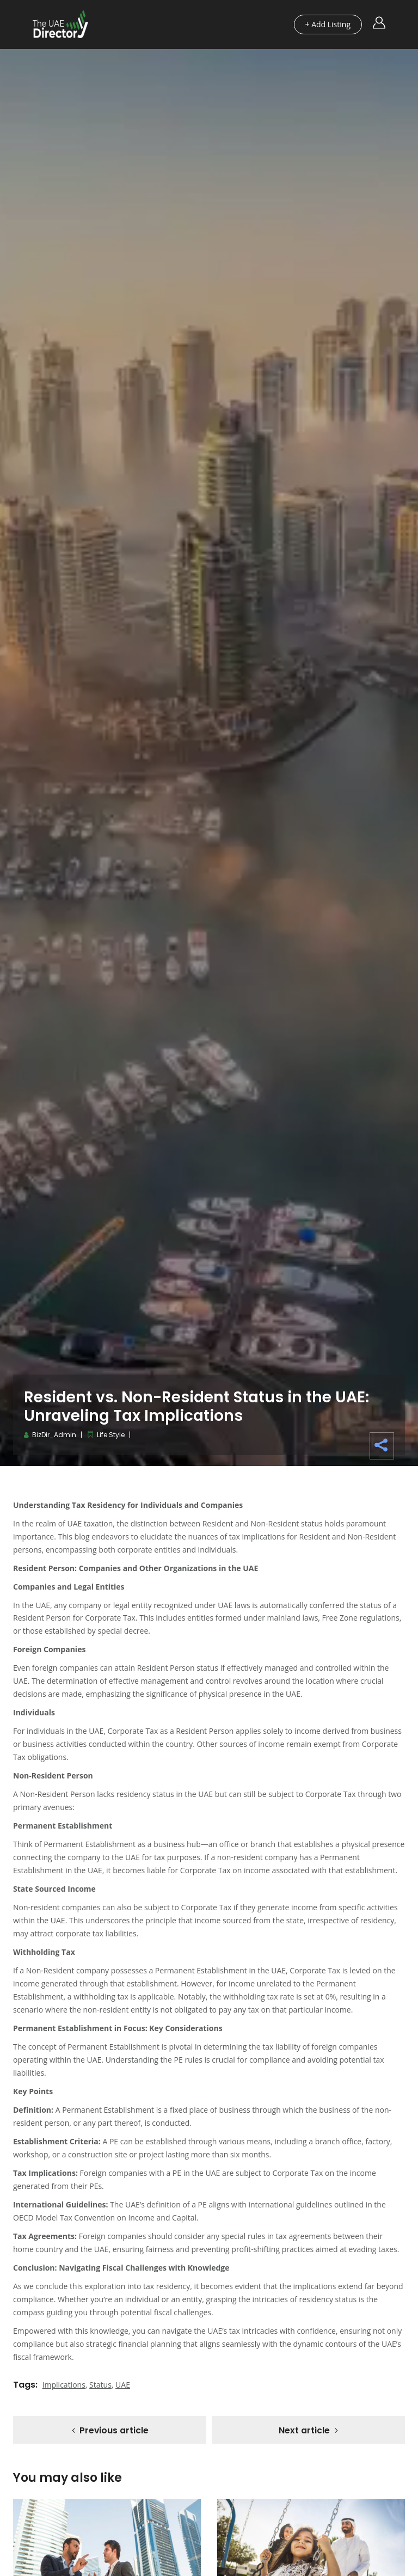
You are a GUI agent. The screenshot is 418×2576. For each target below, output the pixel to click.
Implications (63, 2384)
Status (100, 2384)
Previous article (114, 2431)
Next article (304, 2431)
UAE (122, 2384)
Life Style (111, 1434)
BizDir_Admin (54, 1434)
